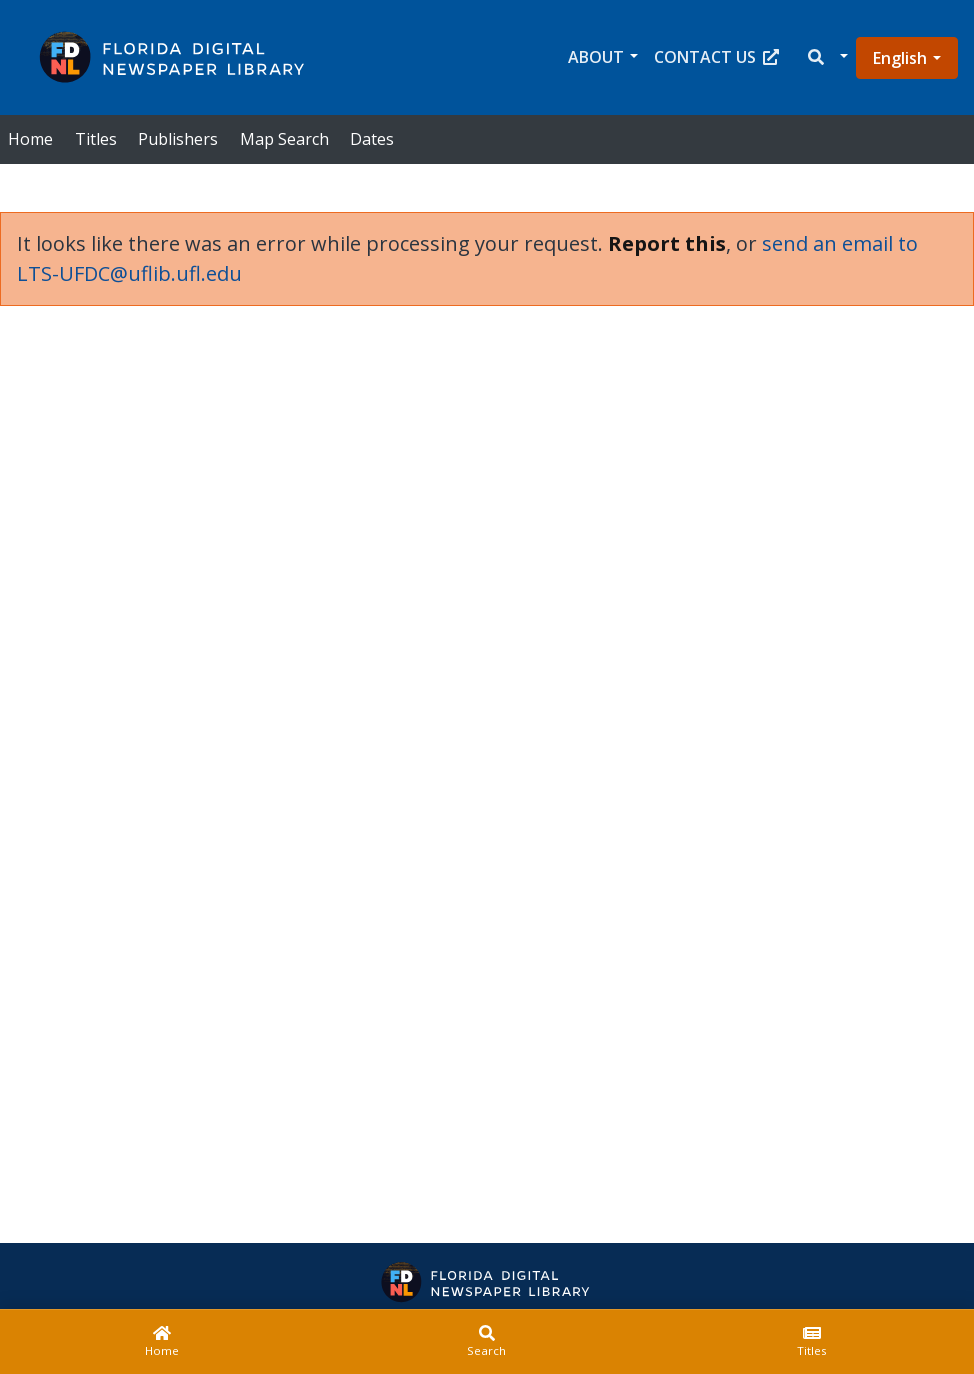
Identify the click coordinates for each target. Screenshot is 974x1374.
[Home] (162, 1342)
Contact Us (716, 57)
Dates (372, 139)
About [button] (596, 57)
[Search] (487, 1342)
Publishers (178, 139)
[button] (826, 57)
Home (30, 139)
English (900, 58)
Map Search (284, 139)
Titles (96, 139)
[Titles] (811, 1342)
